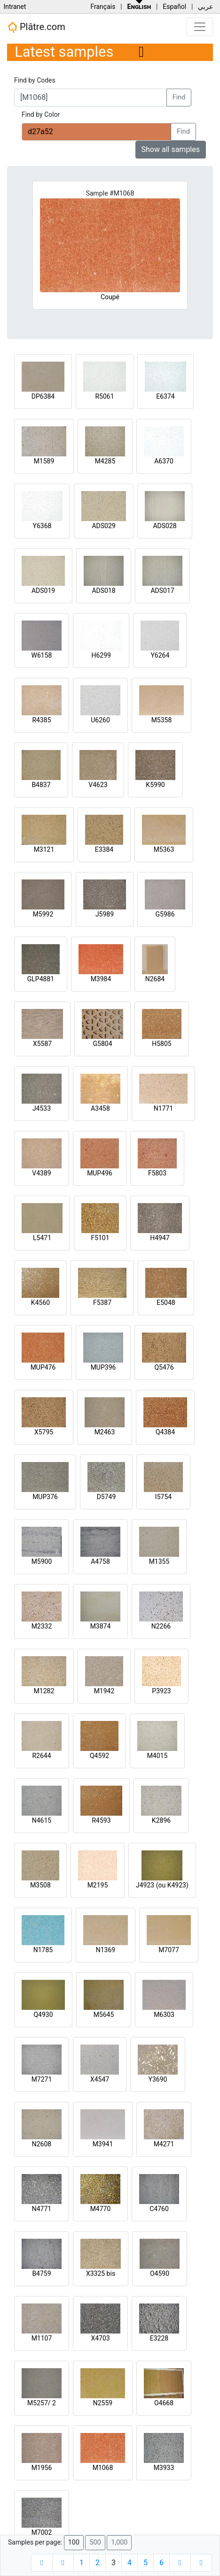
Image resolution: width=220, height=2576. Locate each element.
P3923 (161, 1691)
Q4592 (99, 1755)
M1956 (41, 2467)
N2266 (161, 1626)
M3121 (44, 849)
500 (95, 2542)
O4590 (159, 2273)
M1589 (44, 461)
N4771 (41, 2208)
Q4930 (43, 2014)
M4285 (105, 461)
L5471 (42, 1238)
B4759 (41, 2273)
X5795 (43, 1432)
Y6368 (42, 526)
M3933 (164, 2467)
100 (73, 2542)
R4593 (101, 1820)
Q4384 (165, 1432)
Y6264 (159, 655)
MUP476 (43, 1367)
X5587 (42, 1043)
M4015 (157, 1755)
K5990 (155, 784)
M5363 (164, 849)
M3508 (40, 1885)
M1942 (104, 1691)
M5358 (161, 720)
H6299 (100, 655)
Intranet (14, 6)
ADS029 (103, 526)
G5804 (102, 1043)
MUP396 (103, 1367)
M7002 (41, 2532)
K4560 (40, 1302)
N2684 (155, 979)
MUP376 (45, 1496)
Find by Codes (34, 80)
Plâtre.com (36, 27)
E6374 (165, 396)
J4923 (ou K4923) (162, 1885)
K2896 (161, 1820)
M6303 (164, 2014)
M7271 (41, 2079)
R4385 (41, 720)
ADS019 (43, 590)
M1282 (44, 1691)
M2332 (41, 1626)
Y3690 (158, 2079)
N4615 (41, 1820)
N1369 (105, 1950)
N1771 (163, 1108)
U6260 (100, 720)
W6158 (41, 655)
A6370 (163, 461)
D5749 (106, 1496)
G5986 (164, 914)
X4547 (99, 2079)
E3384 (104, 849)
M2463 (104, 1432)
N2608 (41, 2144)
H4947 (159, 1238)
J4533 (41, 1108)
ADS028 (164, 526)
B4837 (40, 784)
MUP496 (99, 1173)
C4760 (159, 2208)
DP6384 (43, 396)
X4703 (100, 2338)
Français (102, 6)
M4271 (164, 2144)
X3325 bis (100, 2273)
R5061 (104, 396)
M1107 (41, 2338)
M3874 (100, 1626)
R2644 (41, 1755)
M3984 (101, 979)
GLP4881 (40, 979)
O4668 (163, 2403)
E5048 (166, 1302)
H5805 (161, 1043)
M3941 (103, 2144)
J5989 (104, 914)
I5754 (163, 1496)
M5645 (104, 2014)
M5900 (41, 1561)
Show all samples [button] (170, 149)
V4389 (41, 1173)
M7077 (168, 1950)
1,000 (119, 2542)
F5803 (157, 1173)
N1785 (43, 1950)
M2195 (97, 1885)
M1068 (103, 2467)
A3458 (100, 1108)
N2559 (102, 2403)
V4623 (97, 784)
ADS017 (162, 590)
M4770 (100, 2208)
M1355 (159, 1561)
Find (179, 97)
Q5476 (163, 1367)
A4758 (100, 1561)
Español (174, 6)
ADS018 (103, 590)
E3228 (159, 2338)
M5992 (43, 914)
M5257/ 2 (41, 2403)
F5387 (102, 1302)
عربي (205, 6)
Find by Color (41, 114)
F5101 (100, 1238)
